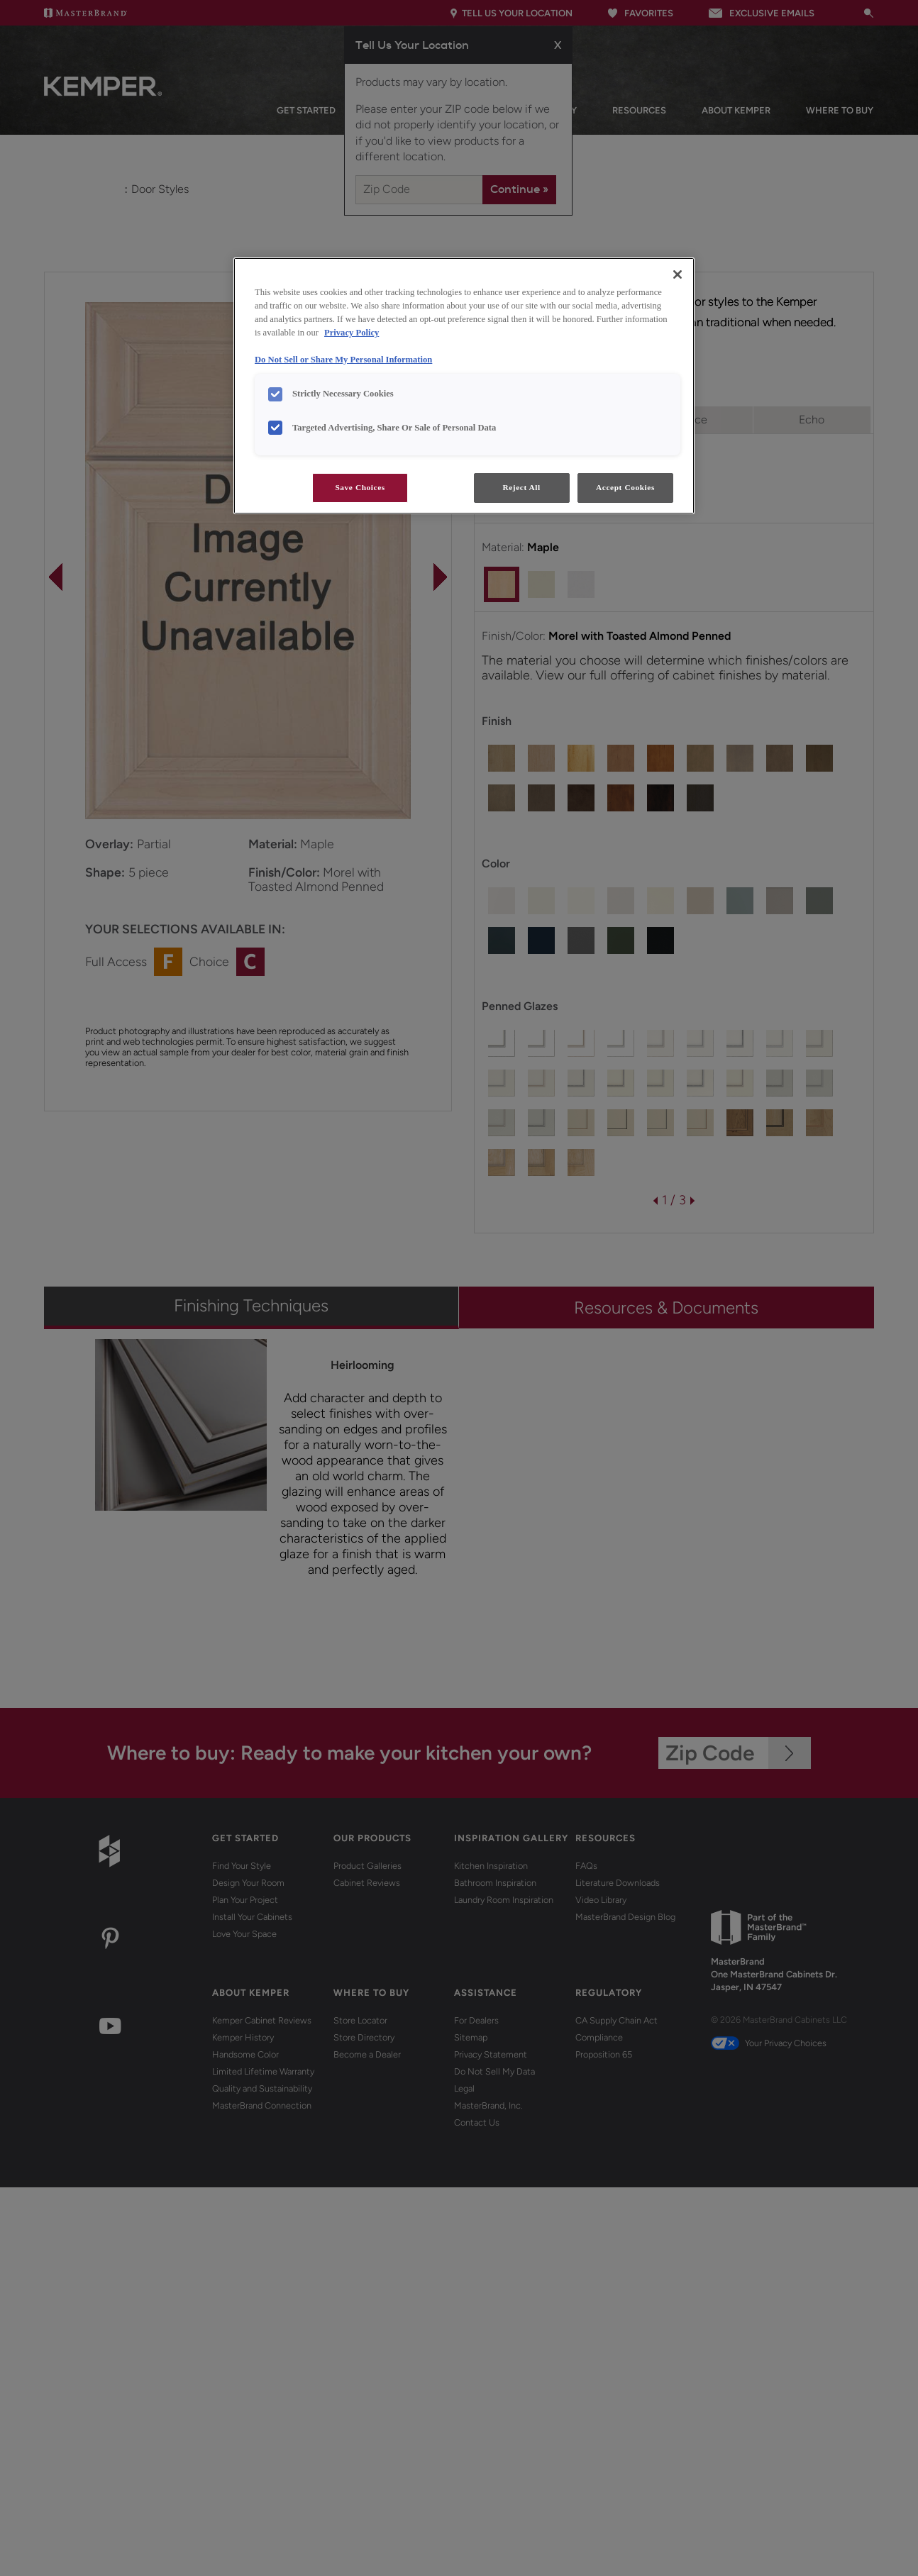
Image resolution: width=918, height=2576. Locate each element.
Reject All (521, 487)
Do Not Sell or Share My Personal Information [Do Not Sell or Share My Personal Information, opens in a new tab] (343, 360)
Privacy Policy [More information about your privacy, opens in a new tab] (351, 333)
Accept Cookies (625, 487)
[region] (464, 385)
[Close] (677, 274)
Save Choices (360, 487)
